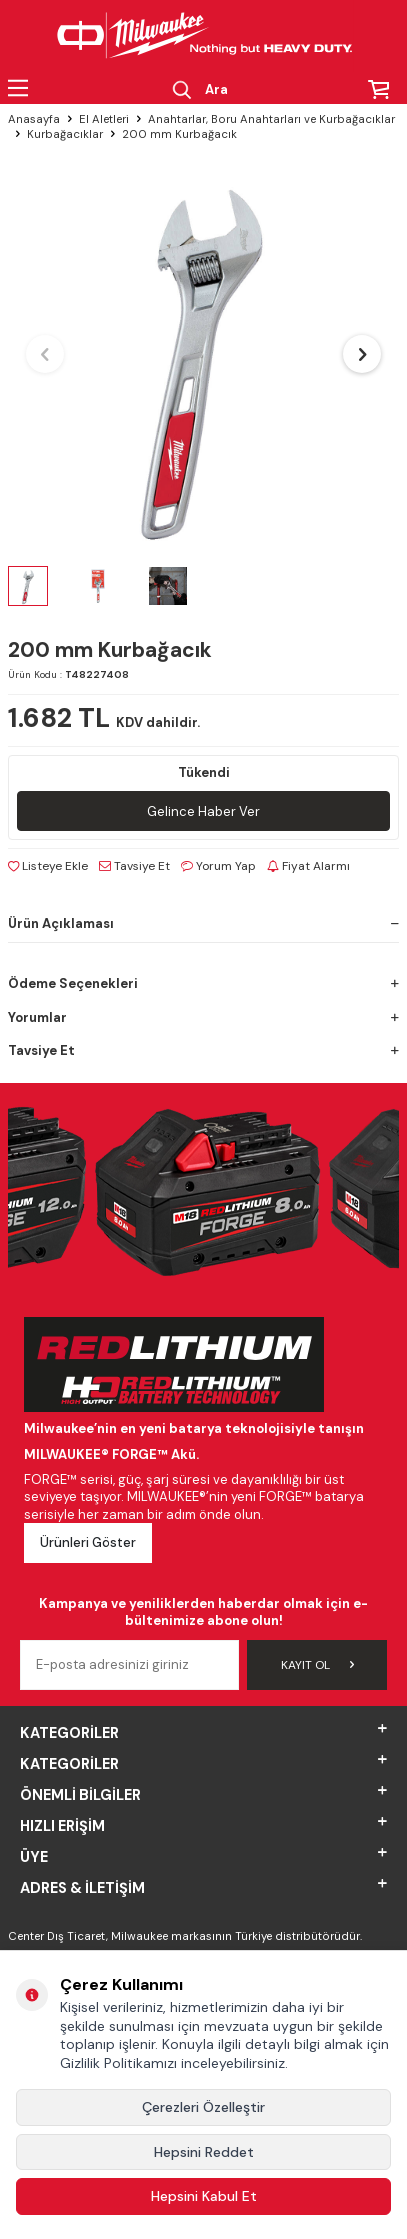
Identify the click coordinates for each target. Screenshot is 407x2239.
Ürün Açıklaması (203, 923)
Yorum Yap (218, 866)
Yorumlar (203, 1017)
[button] (45, 354)
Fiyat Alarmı (308, 866)
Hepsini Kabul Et (204, 2196)
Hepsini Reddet (204, 2152)
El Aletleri (104, 119)
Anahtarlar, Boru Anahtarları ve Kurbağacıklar (271, 119)
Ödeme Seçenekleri (203, 983)
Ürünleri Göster (88, 1542)
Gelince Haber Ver (203, 811)
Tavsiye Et (134, 866)
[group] (203, 354)
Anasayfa (34, 119)
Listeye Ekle (48, 866)
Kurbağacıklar (65, 134)
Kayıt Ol (317, 1665)
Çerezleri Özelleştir (203, 2107)
